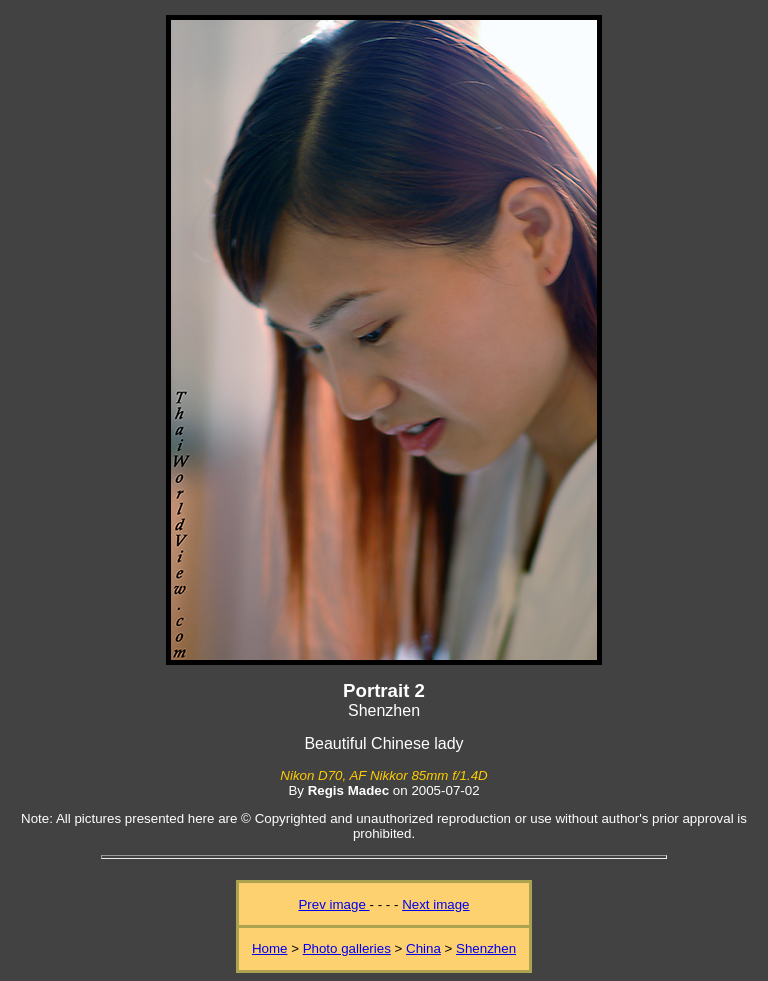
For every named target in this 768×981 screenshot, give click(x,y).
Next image (435, 904)
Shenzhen (486, 948)
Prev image (333, 904)
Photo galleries (347, 948)
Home (270, 948)
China (423, 948)
